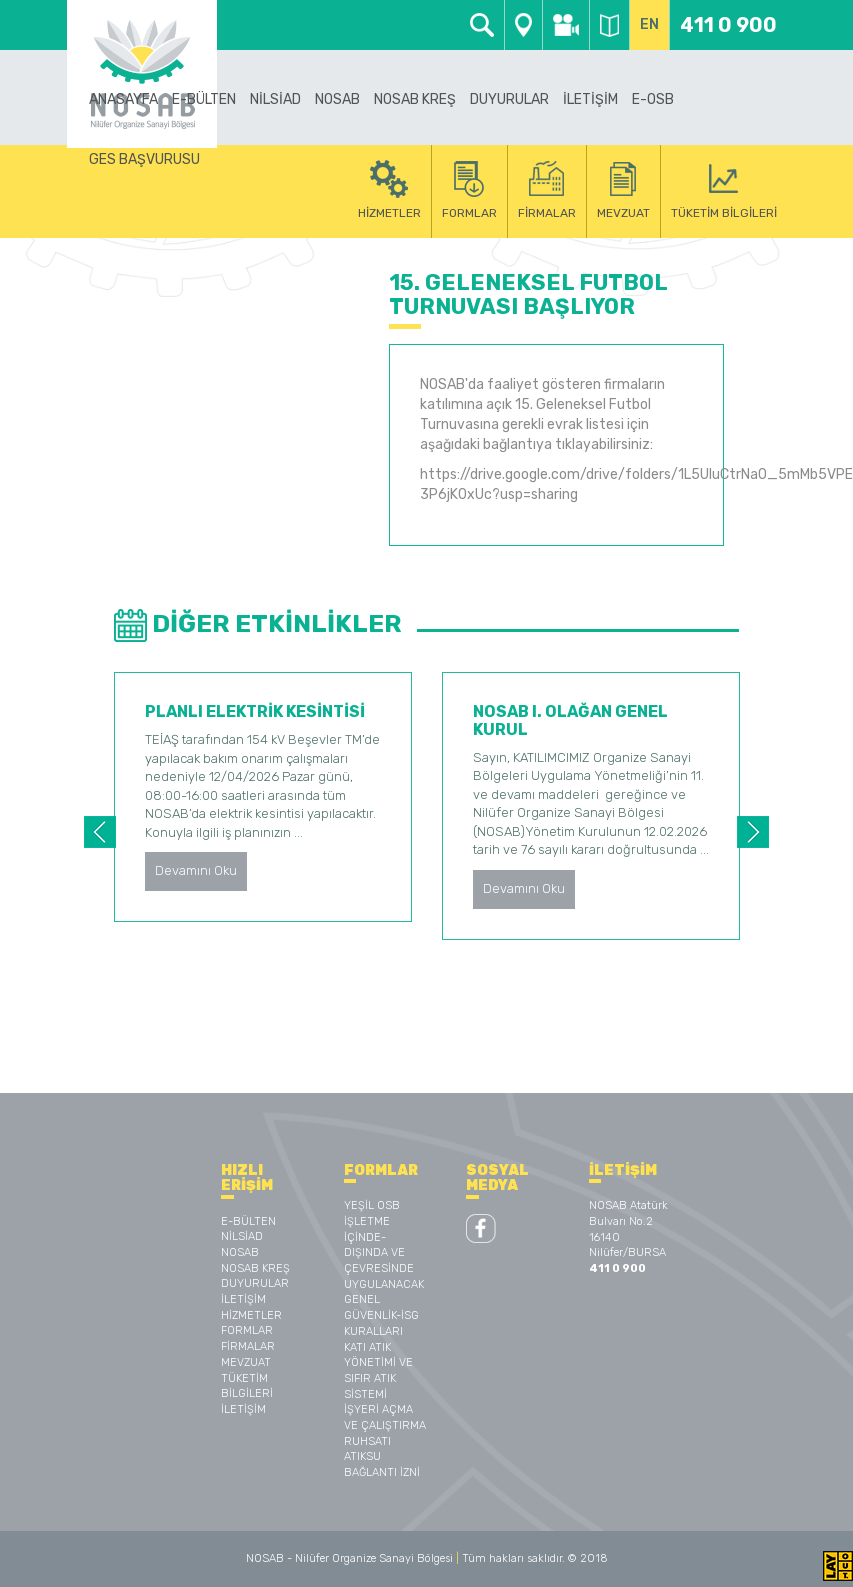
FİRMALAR (248, 1346)
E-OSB (653, 99)
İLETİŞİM (590, 99)
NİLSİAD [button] (275, 99)
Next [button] (753, 832)
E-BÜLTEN (204, 99)
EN (649, 24)
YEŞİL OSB (372, 1205)
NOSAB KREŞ (255, 1268)
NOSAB (240, 1252)
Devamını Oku (196, 870)
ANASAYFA (123, 99)
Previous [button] (100, 832)
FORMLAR (247, 1330)
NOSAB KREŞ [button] (415, 99)
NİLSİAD (242, 1236)
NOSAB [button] (337, 99)
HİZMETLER (251, 1315)
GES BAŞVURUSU (144, 159)
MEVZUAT (246, 1362)
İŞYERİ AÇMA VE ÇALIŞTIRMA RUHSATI (385, 1425)
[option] (263, 797)
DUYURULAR (509, 99)
